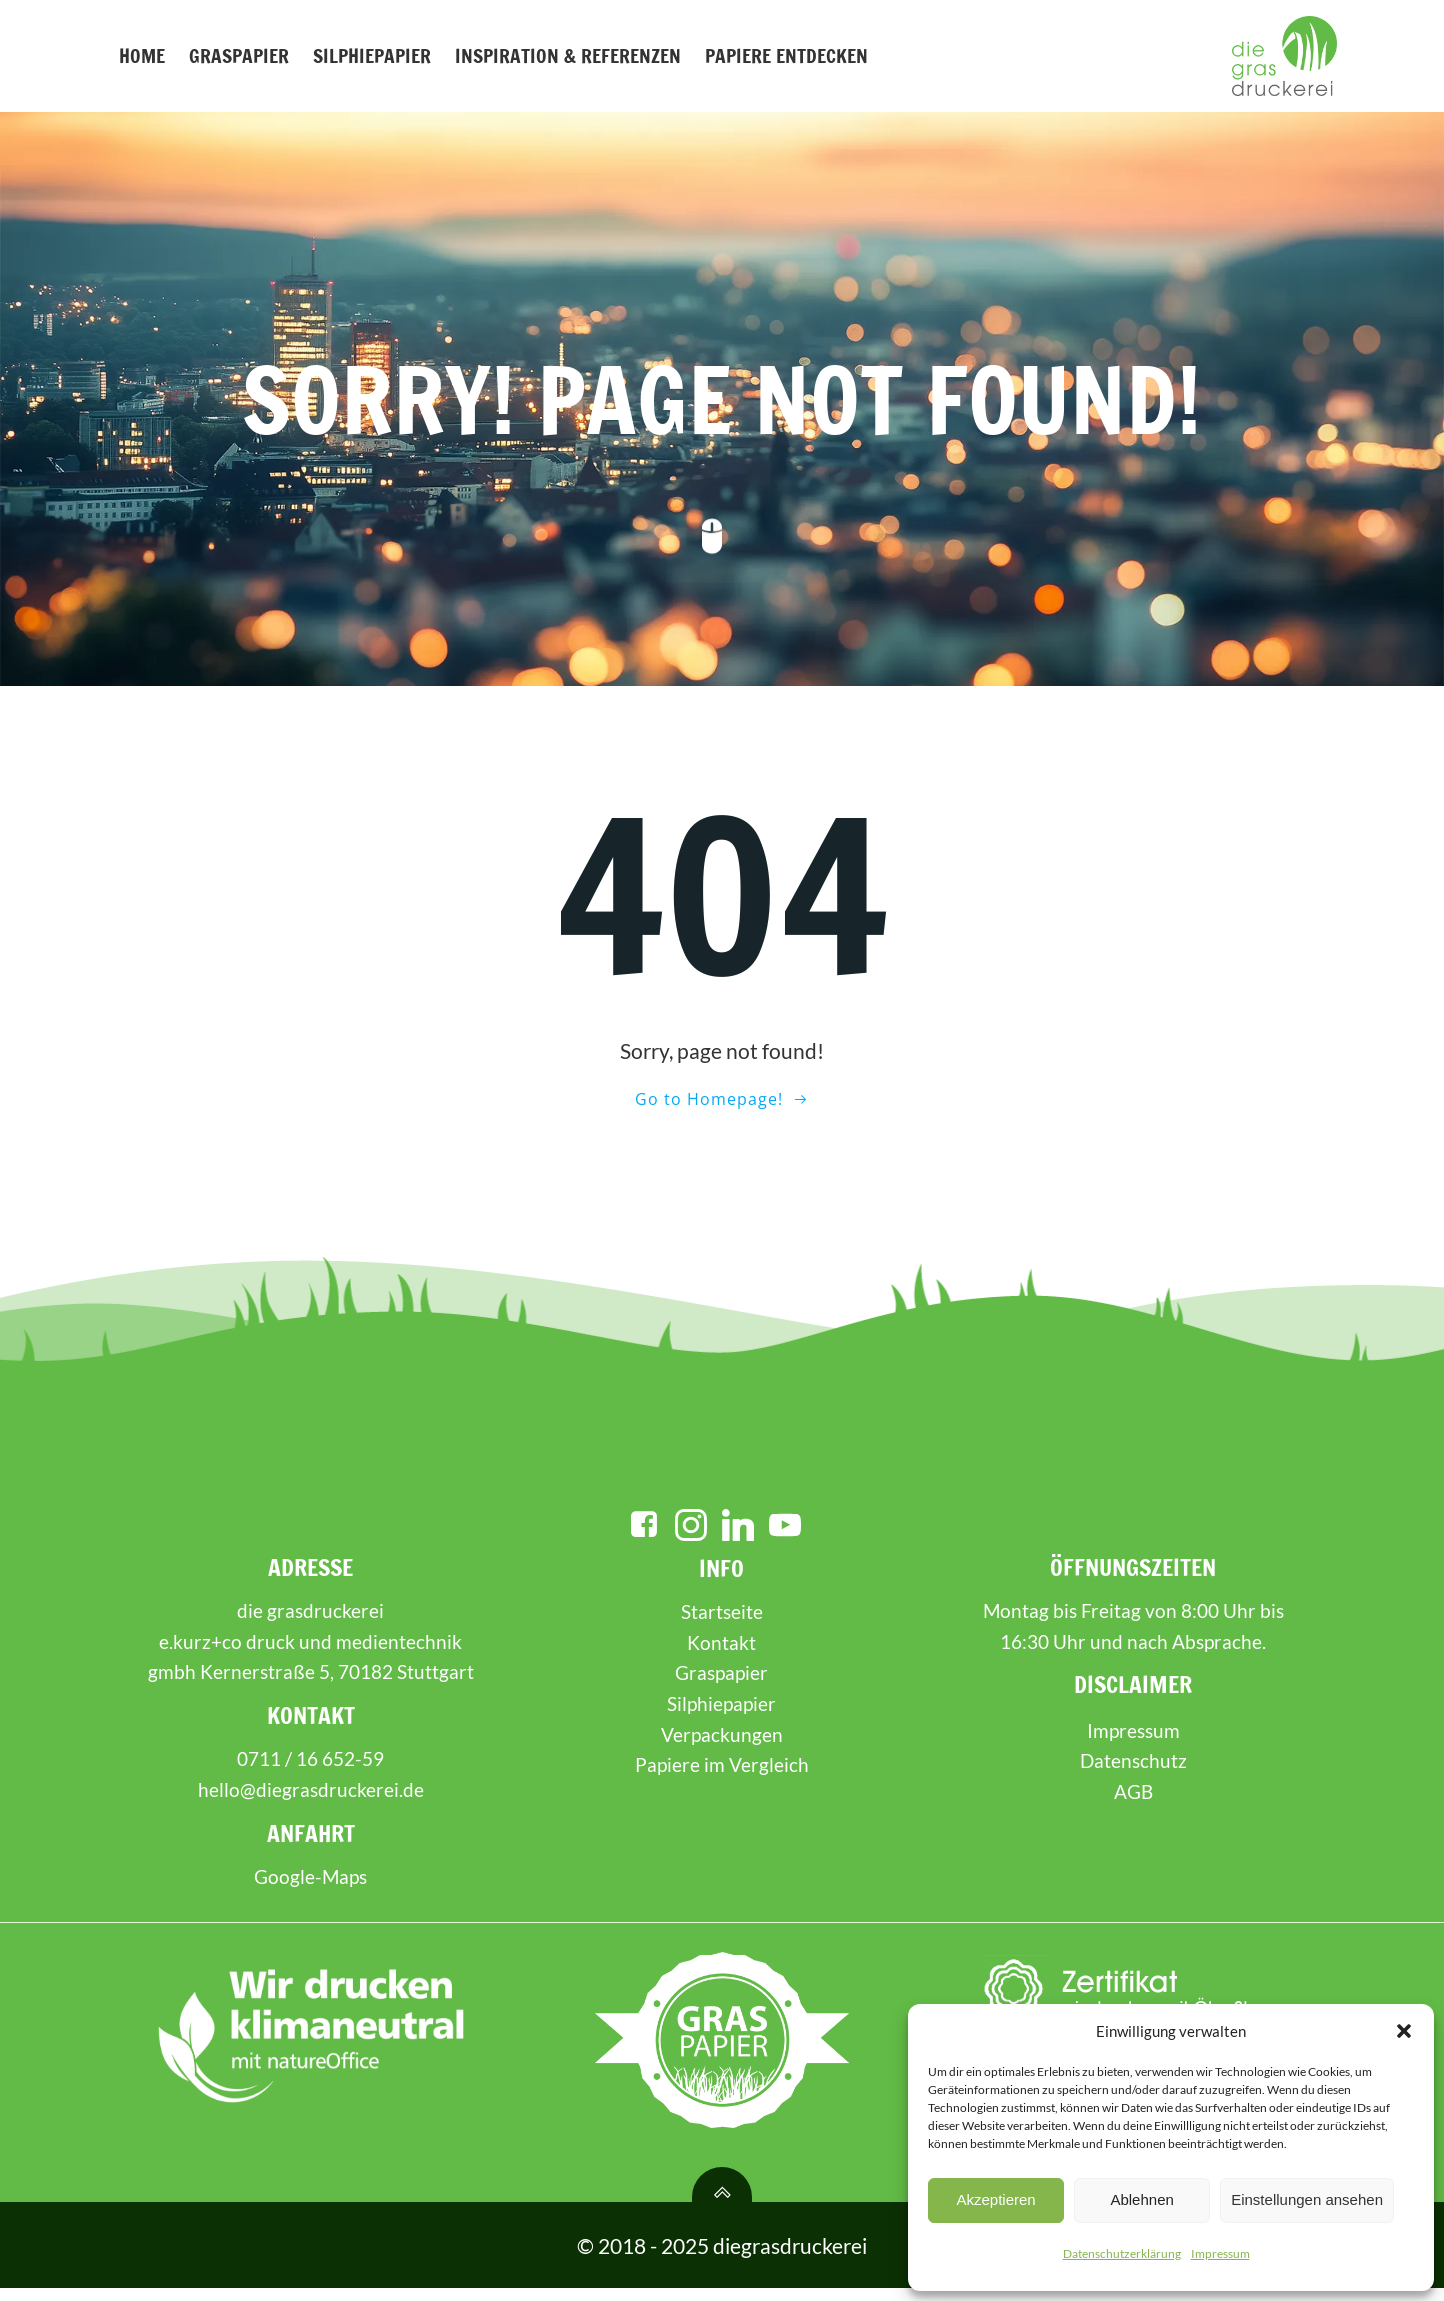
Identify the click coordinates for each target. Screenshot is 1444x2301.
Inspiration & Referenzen (567, 55)
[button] (1404, 2031)
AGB (1132, 1804)
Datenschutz (1132, 1773)
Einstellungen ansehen (1307, 2199)
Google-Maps (311, 1889)
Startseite (722, 1624)
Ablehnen (1141, 2199)
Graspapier (238, 55)
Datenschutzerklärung (1122, 2253)
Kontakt (722, 1654)
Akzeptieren (995, 2199)
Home (141, 55)
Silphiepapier (371, 55)
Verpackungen (722, 1746)
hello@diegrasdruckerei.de (311, 1802)
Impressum (1220, 2253)
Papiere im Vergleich (722, 1777)
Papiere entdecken (785, 55)
